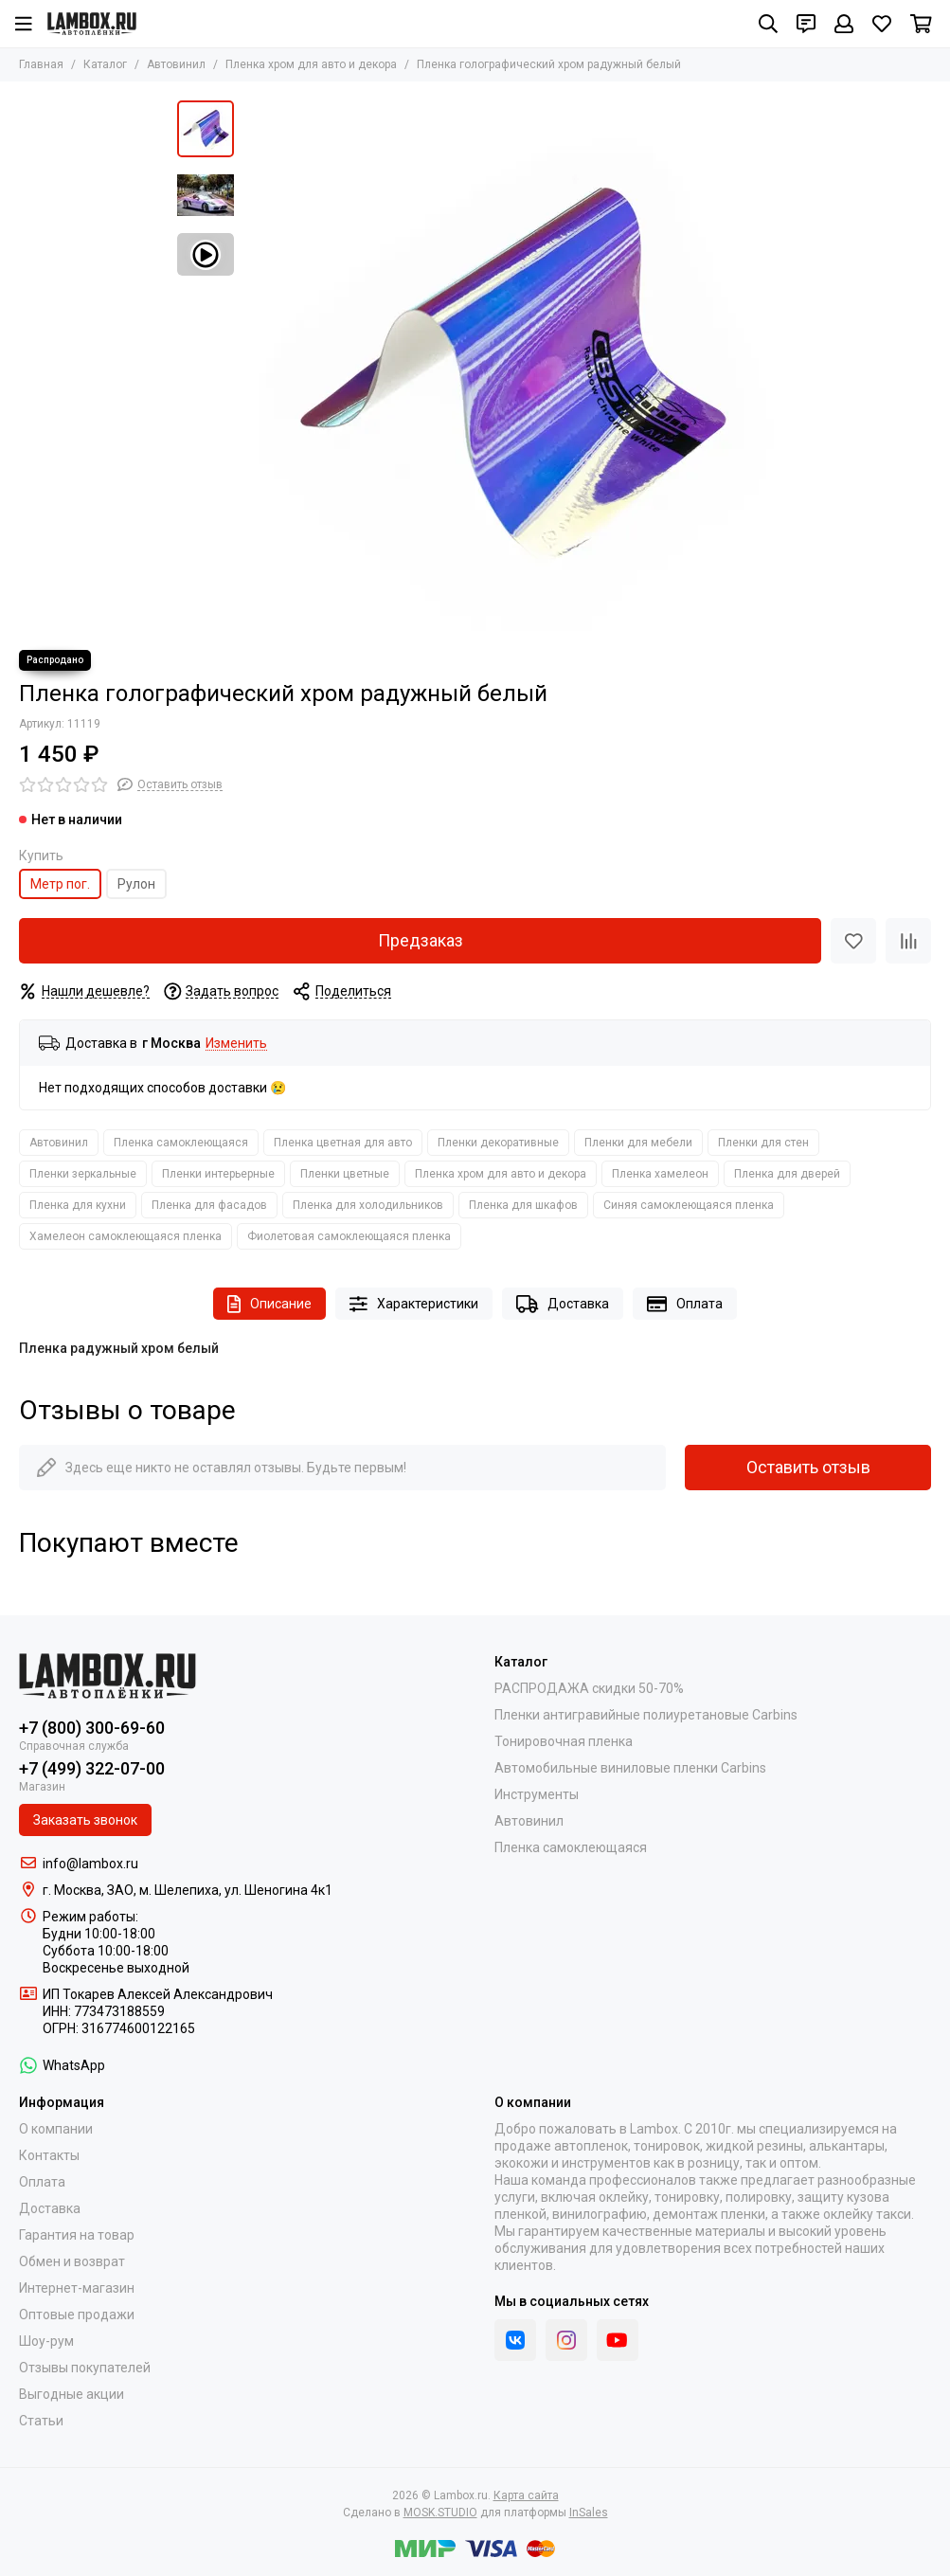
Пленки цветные (344, 1173)
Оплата (685, 1304)
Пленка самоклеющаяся (181, 1142)
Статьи (41, 2420)
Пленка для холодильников (368, 1205)
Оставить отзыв (808, 1467)
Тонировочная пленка (563, 1741)
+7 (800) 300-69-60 (92, 1728)
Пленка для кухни (77, 1205)
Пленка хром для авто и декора (311, 64)
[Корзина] (921, 23)
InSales (588, 2512)
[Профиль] (844, 23)
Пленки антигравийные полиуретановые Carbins (646, 1714)
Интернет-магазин (76, 2288)
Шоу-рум (46, 2341)
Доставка (562, 1304)
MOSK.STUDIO (440, 2512)
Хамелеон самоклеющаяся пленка (125, 1236)
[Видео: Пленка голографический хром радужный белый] (205, 254)
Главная (41, 64)
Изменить (236, 1043)
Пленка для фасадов (209, 1205)
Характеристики (414, 1304)
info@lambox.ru (90, 1863)
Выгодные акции (71, 2394)
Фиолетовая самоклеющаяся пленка (349, 1236)
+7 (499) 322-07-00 (92, 1768)
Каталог (105, 64)
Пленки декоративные (498, 1142)
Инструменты (536, 1794)
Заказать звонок (85, 1820)
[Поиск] (768, 23)
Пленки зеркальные (82, 1173)
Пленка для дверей (787, 1173)
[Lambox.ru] (91, 23)
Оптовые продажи (76, 2314)
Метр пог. (60, 884)
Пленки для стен (763, 1142)
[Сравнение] (908, 941)
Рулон (136, 884)
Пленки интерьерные (218, 1173)
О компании (56, 2128)
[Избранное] (882, 23)
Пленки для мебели (638, 1142)
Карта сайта (526, 2495)
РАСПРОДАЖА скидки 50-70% (589, 1688)
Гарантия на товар (76, 2235)
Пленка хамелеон (660, 1173)
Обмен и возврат (72, 2261)
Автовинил (176, 64)
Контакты (49, 2155)
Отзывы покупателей (85, 2367)
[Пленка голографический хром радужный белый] (508, 365)
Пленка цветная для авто (343, 1142)
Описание (269, 1304)
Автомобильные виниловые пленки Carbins (630, 1767)
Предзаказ (420, 940)
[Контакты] (806, 23)
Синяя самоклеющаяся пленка (688, 1205)
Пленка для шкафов (523, 1205)
